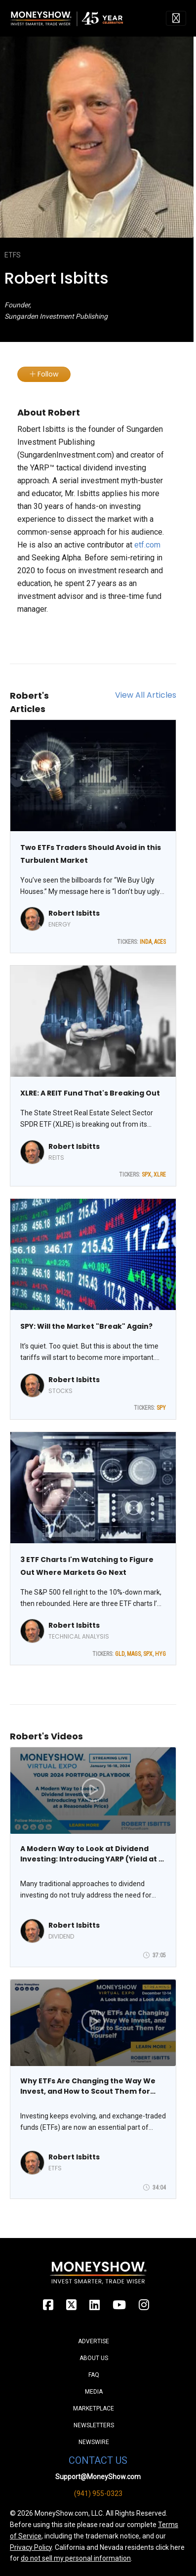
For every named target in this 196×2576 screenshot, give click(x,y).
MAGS (134, 1653)
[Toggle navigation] (176, 18)
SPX (146, 1174)
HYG (160, 1653)
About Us (93, 2358)
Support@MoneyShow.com (98, 2477)
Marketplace (93, 2408)
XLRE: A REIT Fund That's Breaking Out (90, 1093)
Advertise (93, 2341)
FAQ (93, 2374)
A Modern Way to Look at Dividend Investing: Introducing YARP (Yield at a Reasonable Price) (91, 1854)
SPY (161, 1407)
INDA (146, 941)
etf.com (147, 544)
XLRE (160, 1174)
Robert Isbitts (74, 913)
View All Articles (145, 695)
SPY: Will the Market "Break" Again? (86, 1326)
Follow (44, 374)
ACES (160, 941)
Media (94, 2391)
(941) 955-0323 (98, 2493)
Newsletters (94, 2425)
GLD (119, 1653)
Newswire (93, 2442)
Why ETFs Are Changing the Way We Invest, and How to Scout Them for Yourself (88, 2086)
